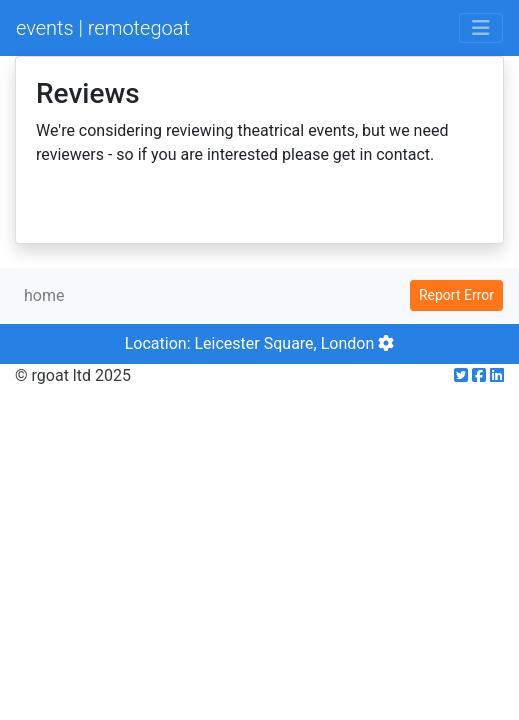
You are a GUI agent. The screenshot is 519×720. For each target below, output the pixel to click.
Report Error (456, 295)
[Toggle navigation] (481, 28)
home (44, 295)
